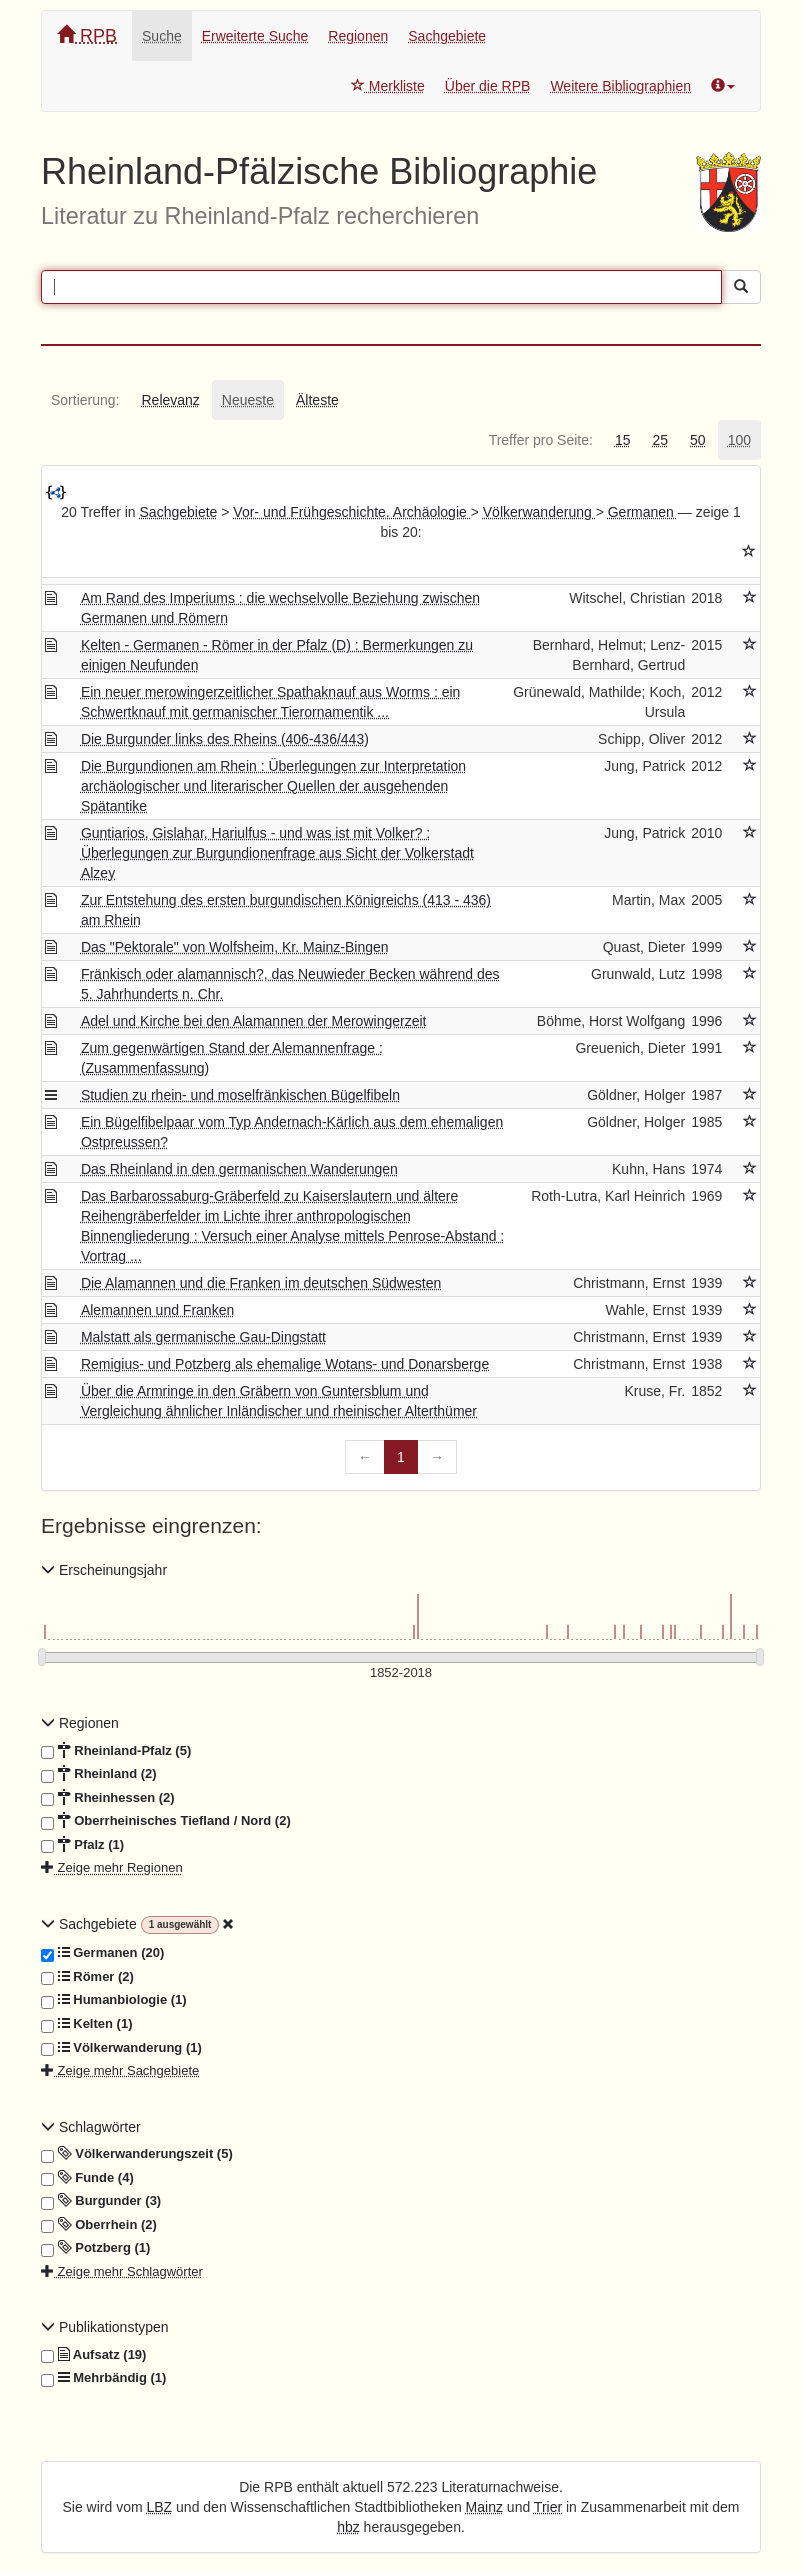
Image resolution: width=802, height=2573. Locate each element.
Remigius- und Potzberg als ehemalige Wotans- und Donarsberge (285, 1364)
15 (623, 440)
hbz (348, 2527)
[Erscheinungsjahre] (401, 1673)
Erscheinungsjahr (104, 1570)
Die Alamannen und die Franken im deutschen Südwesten (261, 1283)
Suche (162, 36)
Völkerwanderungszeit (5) (137, 2154)
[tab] (85, 400)
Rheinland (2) (99, 1774)
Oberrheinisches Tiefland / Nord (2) (166, 1821)
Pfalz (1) (82, 1845)
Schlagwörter (91, 2127)
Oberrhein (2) (99, 2225)
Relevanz (170, 400)
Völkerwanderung (539, 512)
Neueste (248, 400)
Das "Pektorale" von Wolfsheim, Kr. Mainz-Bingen (235, 947)
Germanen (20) (102, 1953)
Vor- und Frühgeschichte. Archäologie (351, 512)
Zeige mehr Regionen (112, 1867)
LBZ (160, 2507)
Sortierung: (85, 400)
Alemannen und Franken (157, 1310)
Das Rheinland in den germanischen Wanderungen (239, 1169)
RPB (87, 35)
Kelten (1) (86, 2024)
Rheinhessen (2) (108, 1798)
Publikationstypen (105, 2327)
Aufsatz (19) (93, 2355)
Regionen (358, 36)
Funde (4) (87, 2178)
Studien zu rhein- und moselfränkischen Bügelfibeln (240, 1095)
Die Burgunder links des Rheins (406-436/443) (225, 739)
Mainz (484, 2507)
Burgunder (101, 2201)
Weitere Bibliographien (620, 86)
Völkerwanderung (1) (121, 2048)
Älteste (317, 400)
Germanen (643, 512)
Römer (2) (87, 1977)
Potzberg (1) (95, 2248)
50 (698, 440)
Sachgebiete (447, 36)
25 (660, 440)
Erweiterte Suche (255, 36)
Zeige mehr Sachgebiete (120, 2070)
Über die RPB (488, 86)
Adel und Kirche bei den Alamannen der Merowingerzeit (254, 1021)
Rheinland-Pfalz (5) (116, 1751)
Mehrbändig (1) (103, 2378)
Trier (548, 2507)
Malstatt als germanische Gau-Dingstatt (203, 1337)
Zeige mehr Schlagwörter (122, 2271)
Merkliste (388, 86)
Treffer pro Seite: (541, 440)
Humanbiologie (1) (114, 2000)
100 (739, 440)
